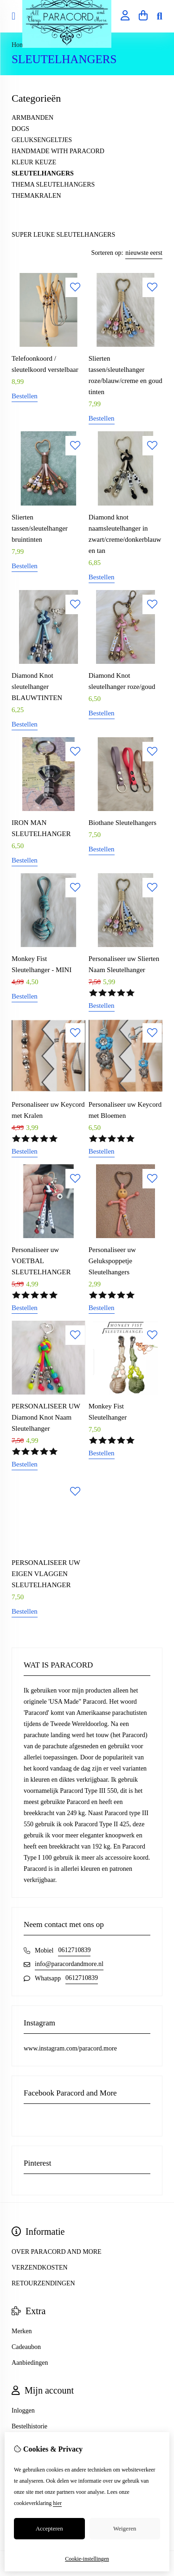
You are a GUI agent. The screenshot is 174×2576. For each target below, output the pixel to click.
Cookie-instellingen (87, 2559)
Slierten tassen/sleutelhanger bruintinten (40, 528)
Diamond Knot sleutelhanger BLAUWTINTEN (37, 686)
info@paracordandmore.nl (69, 1963)
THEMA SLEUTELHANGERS (53, 184)
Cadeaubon (26, 2346)
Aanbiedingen (30, 2362)
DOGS (20, 128)
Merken (22, 2331)
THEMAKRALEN (36, 195)
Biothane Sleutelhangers (122, 822)
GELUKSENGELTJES (42, 139)
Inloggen (23, 2410)
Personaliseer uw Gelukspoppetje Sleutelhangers (112, 1261)
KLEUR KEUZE (34, 162)
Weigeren (124, 2528)
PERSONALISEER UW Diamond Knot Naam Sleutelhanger (46, 1417)
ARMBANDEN (32, 117)
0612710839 (74, 1950)
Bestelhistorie (29, 2426)
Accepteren (49, 2528)
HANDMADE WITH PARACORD (58, 151)
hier (57, 2503)
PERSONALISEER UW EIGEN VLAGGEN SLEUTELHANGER (46, 1574)
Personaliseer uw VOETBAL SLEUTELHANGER (41, 1261)
